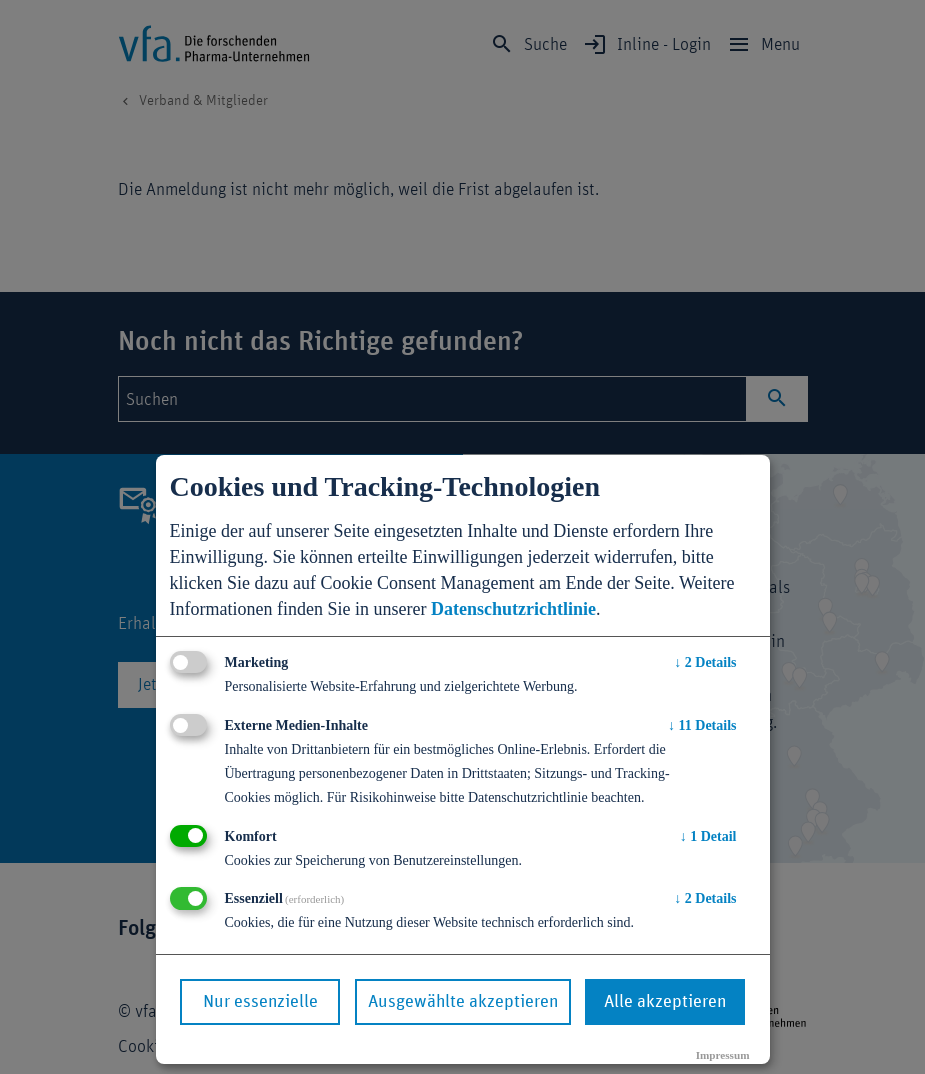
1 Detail (708, 836)
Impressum (723, 1055)
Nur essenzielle (260, 1002)
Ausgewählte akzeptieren (463, 1002)
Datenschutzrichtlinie (513, 609)
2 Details (705, 662)
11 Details (702, 725)
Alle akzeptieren (665, 1002)
